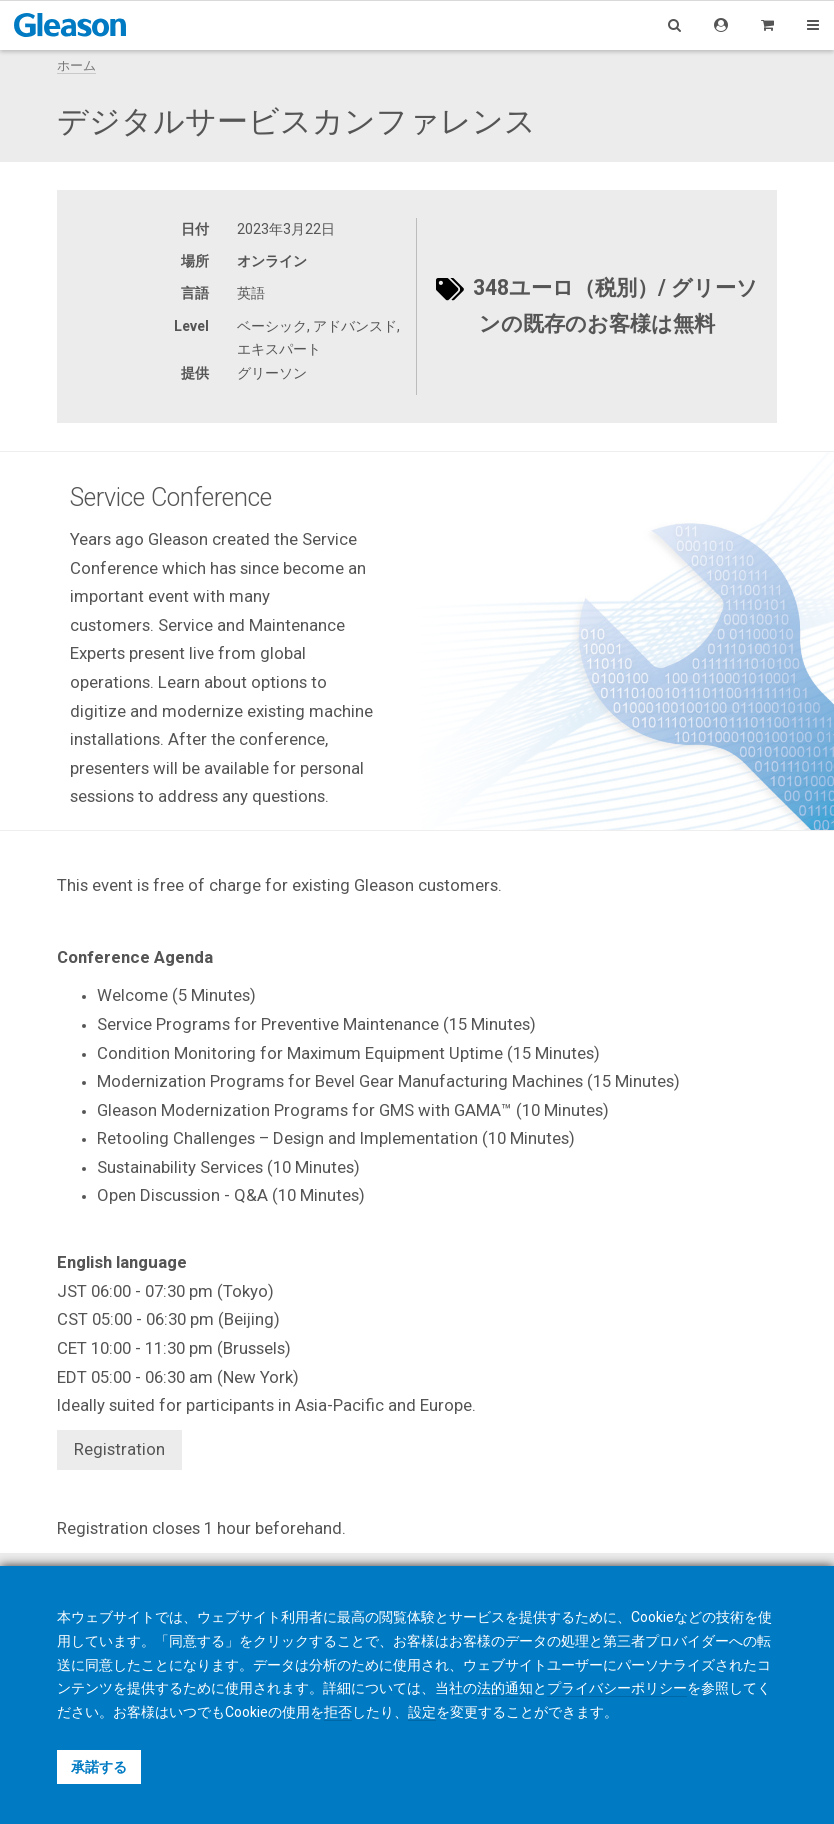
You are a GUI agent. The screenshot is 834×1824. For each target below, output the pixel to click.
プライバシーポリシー (617, 1688)
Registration (119, 1449)
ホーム (76, 65)
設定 (422, 1712)
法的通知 (505, 1688)
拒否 (338, 1712)
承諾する (99, 1767)
